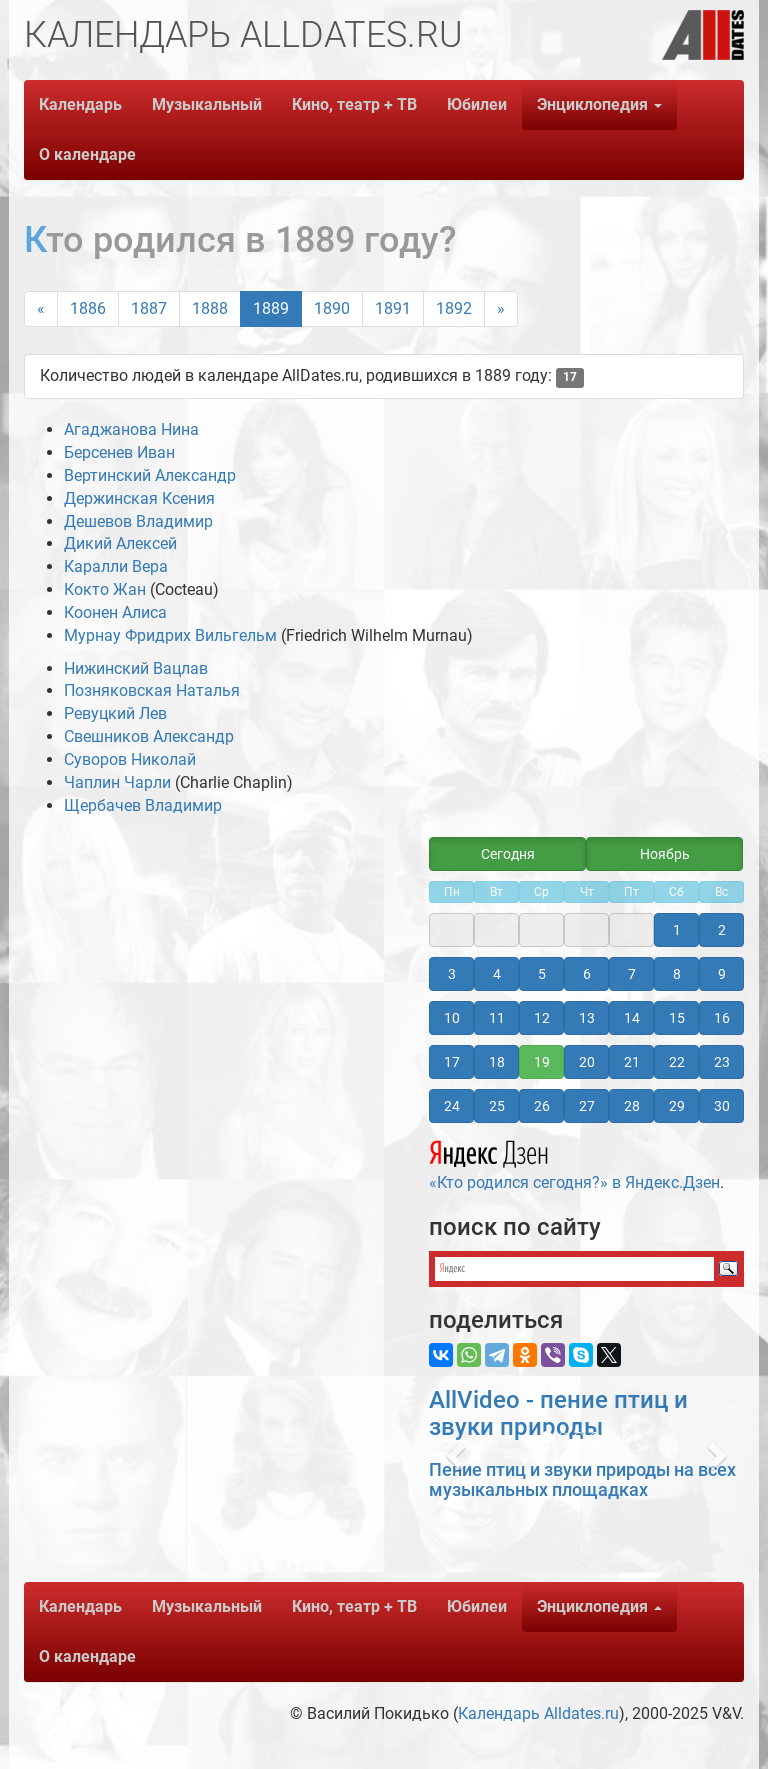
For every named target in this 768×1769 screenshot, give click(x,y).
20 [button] (587, 1062)
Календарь (80, 104)
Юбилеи (477, 104)
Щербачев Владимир (143, 805)
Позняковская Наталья (152, 690)
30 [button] (722, 1106)
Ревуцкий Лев (115, 713)
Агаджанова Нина (131, 429)
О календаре (87, 154)
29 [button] (677, 1106)
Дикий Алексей (120, 543)
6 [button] (587, 974)
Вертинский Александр (150, 475)
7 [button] (632, 974)
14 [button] (632, 1018)
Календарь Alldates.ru (538, 1713)
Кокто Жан (105, 589)
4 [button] (497, 974)
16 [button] (722, 1018)
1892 (454, 308)
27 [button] (587, 1106)
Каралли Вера (116, 566)
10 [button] (452, 1018)
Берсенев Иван (119, 452)
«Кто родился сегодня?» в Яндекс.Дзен (574, 1162)
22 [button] (677, 1062)
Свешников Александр (149, 736)
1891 (393, 308)
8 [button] (677, 974)
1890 (332, 308)
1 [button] (677, 930)
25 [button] (497, 1106)
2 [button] (722, 930)
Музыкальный (207, 104)
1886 (88, 308)
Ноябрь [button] (665, 854)
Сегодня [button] (508, 854)
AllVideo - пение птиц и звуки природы (558, 1413)
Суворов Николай (130, 759)
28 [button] (632, 1106)
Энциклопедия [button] (599, 104)
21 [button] (632, 1062)
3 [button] (452, 974)
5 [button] (542, 974)
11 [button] (497, 1018)
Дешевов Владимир (138, 521)
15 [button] (677, 1018)
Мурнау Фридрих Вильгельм (170, 635)
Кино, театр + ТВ (354, 104)
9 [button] (722, 974)
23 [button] (722, 1062)
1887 (149, 308)
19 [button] (542, 1062)
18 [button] (497, 1062)
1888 (210, 308)
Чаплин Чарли (117, 782)
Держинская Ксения (139, 498)
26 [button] (542, 1106)
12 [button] (542, 1018)
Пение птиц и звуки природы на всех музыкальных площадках (582, 1479)
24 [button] (452, 1106)
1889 (271, 308)
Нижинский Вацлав (136, 668)
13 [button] (587, 1018)
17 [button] (452, 1062)
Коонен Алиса (115, 612)
